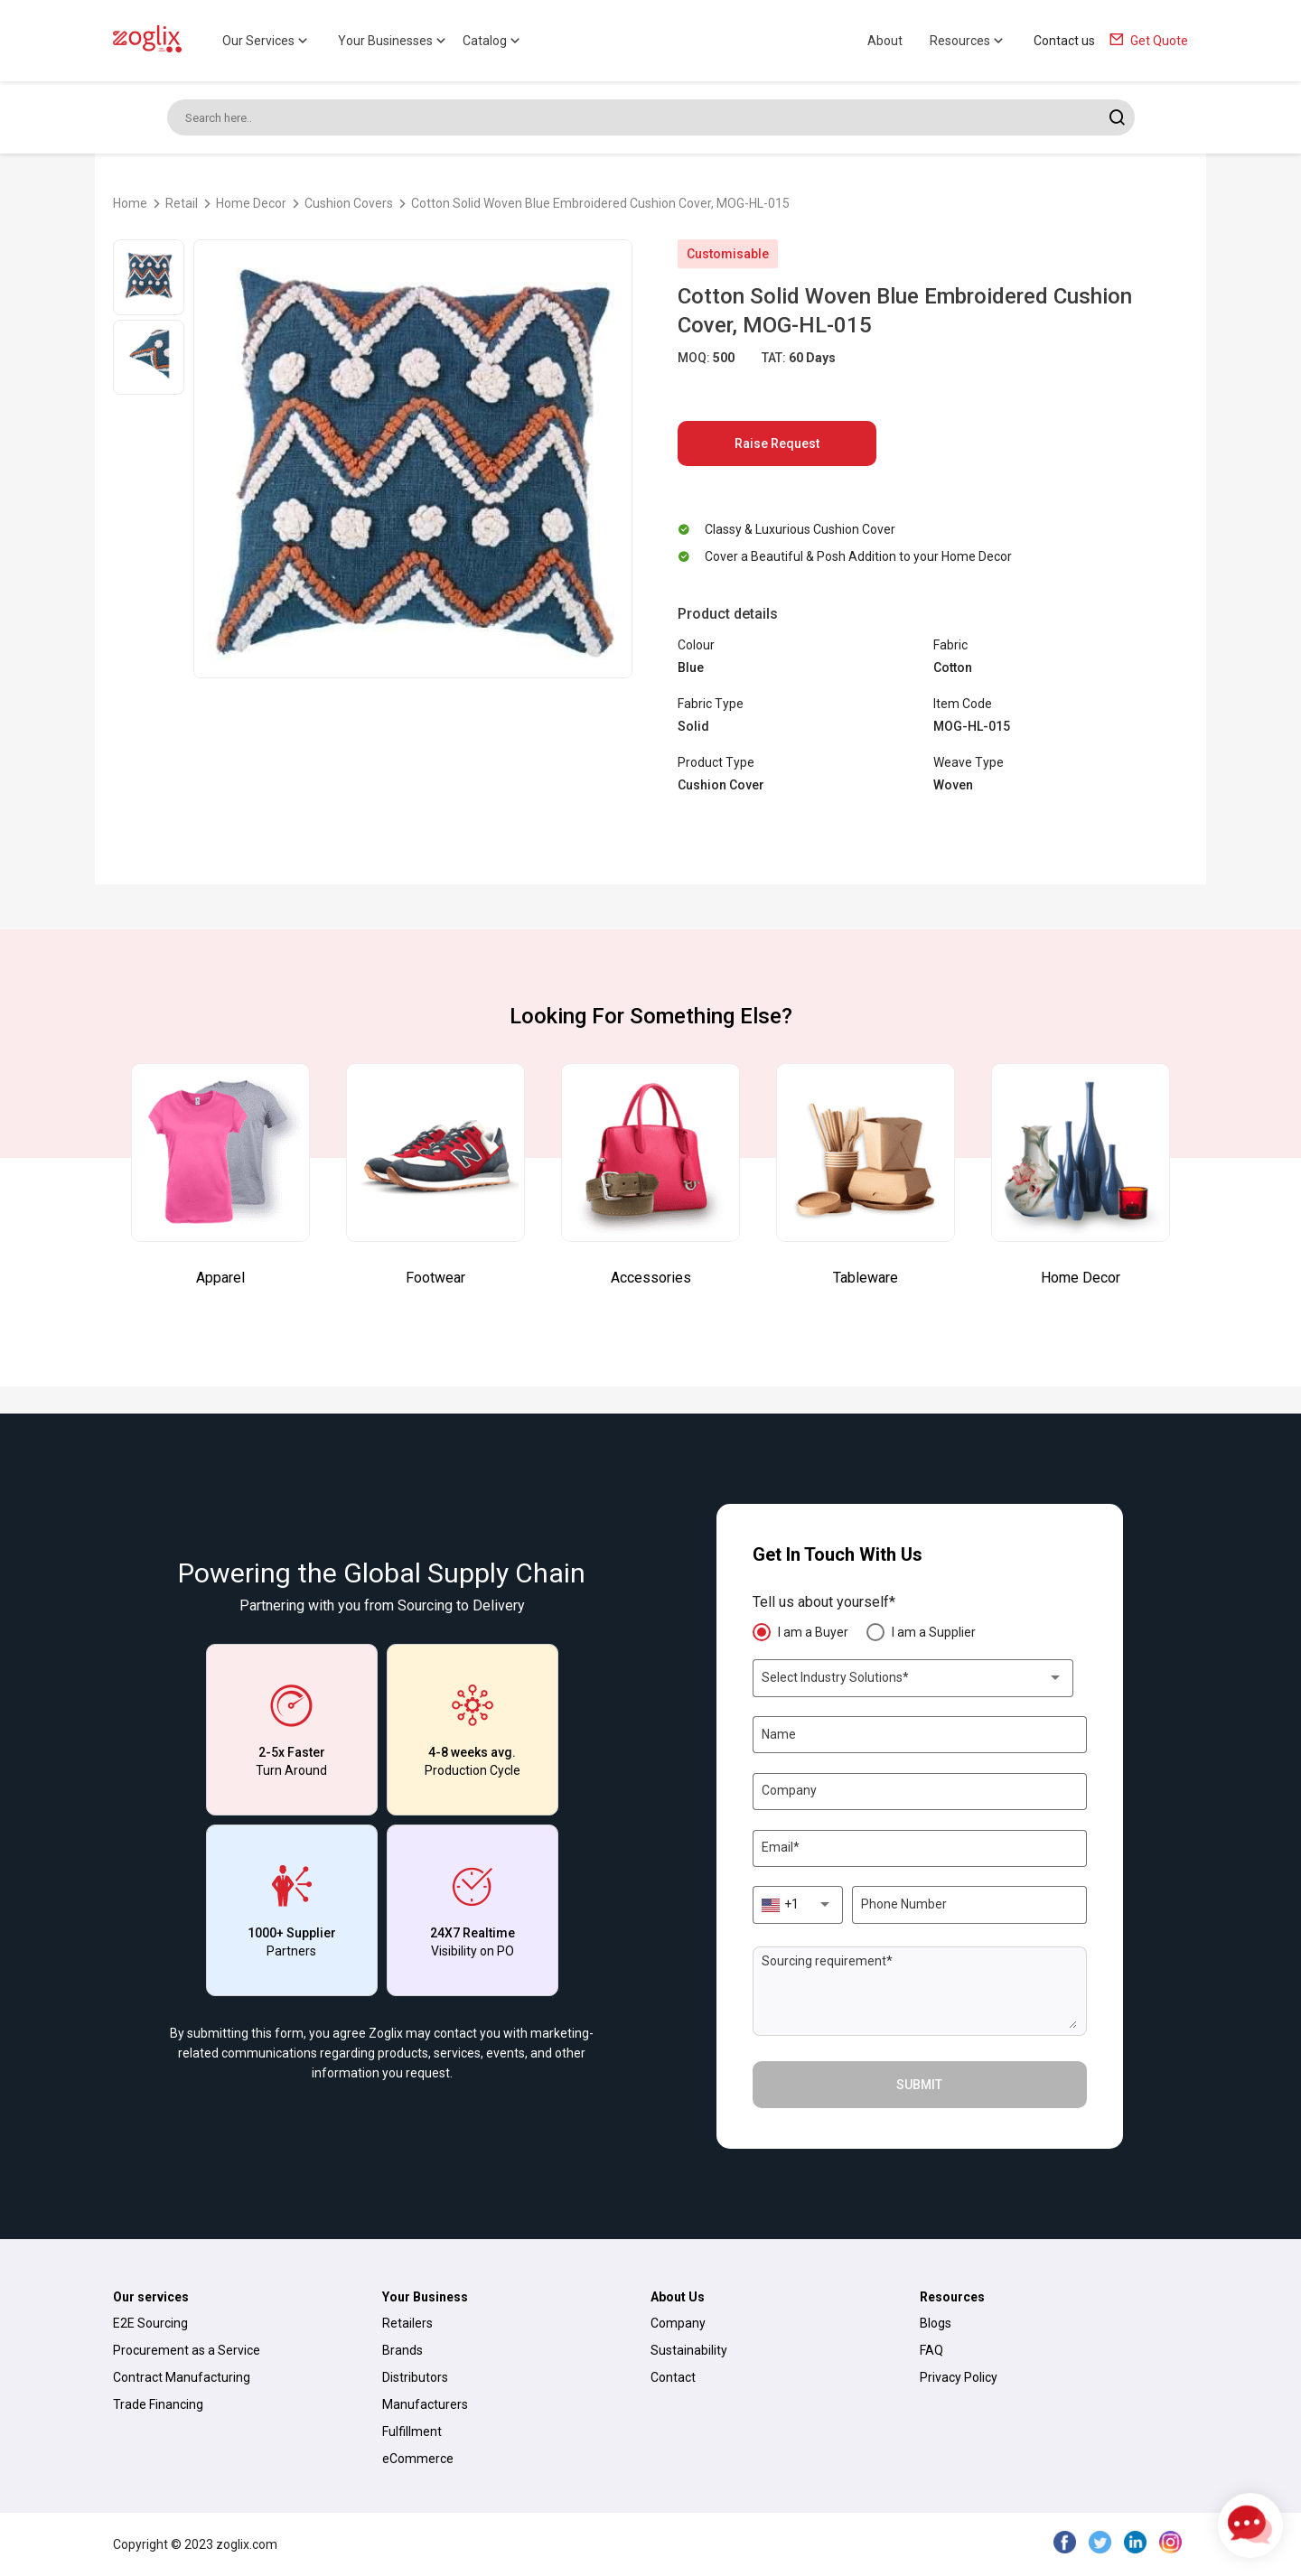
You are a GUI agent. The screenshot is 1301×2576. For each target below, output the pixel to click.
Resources (968, 41)
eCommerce (418, 2458)
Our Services (266, 41)
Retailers (407, 2323)
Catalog (493, 41)
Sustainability (688, 2350)
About (885, 40)
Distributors (415, 2377)
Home (130, 203)
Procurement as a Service (186, 2350)
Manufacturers (425, 2404)
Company (678, 2323)
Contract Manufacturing (181, 2377)
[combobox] (912, 1678)
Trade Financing (158, 2404)
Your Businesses (393, 41)
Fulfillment (412, 2431)
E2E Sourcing (150, 2323)
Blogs (935, 2323)
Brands (402, 2350)
